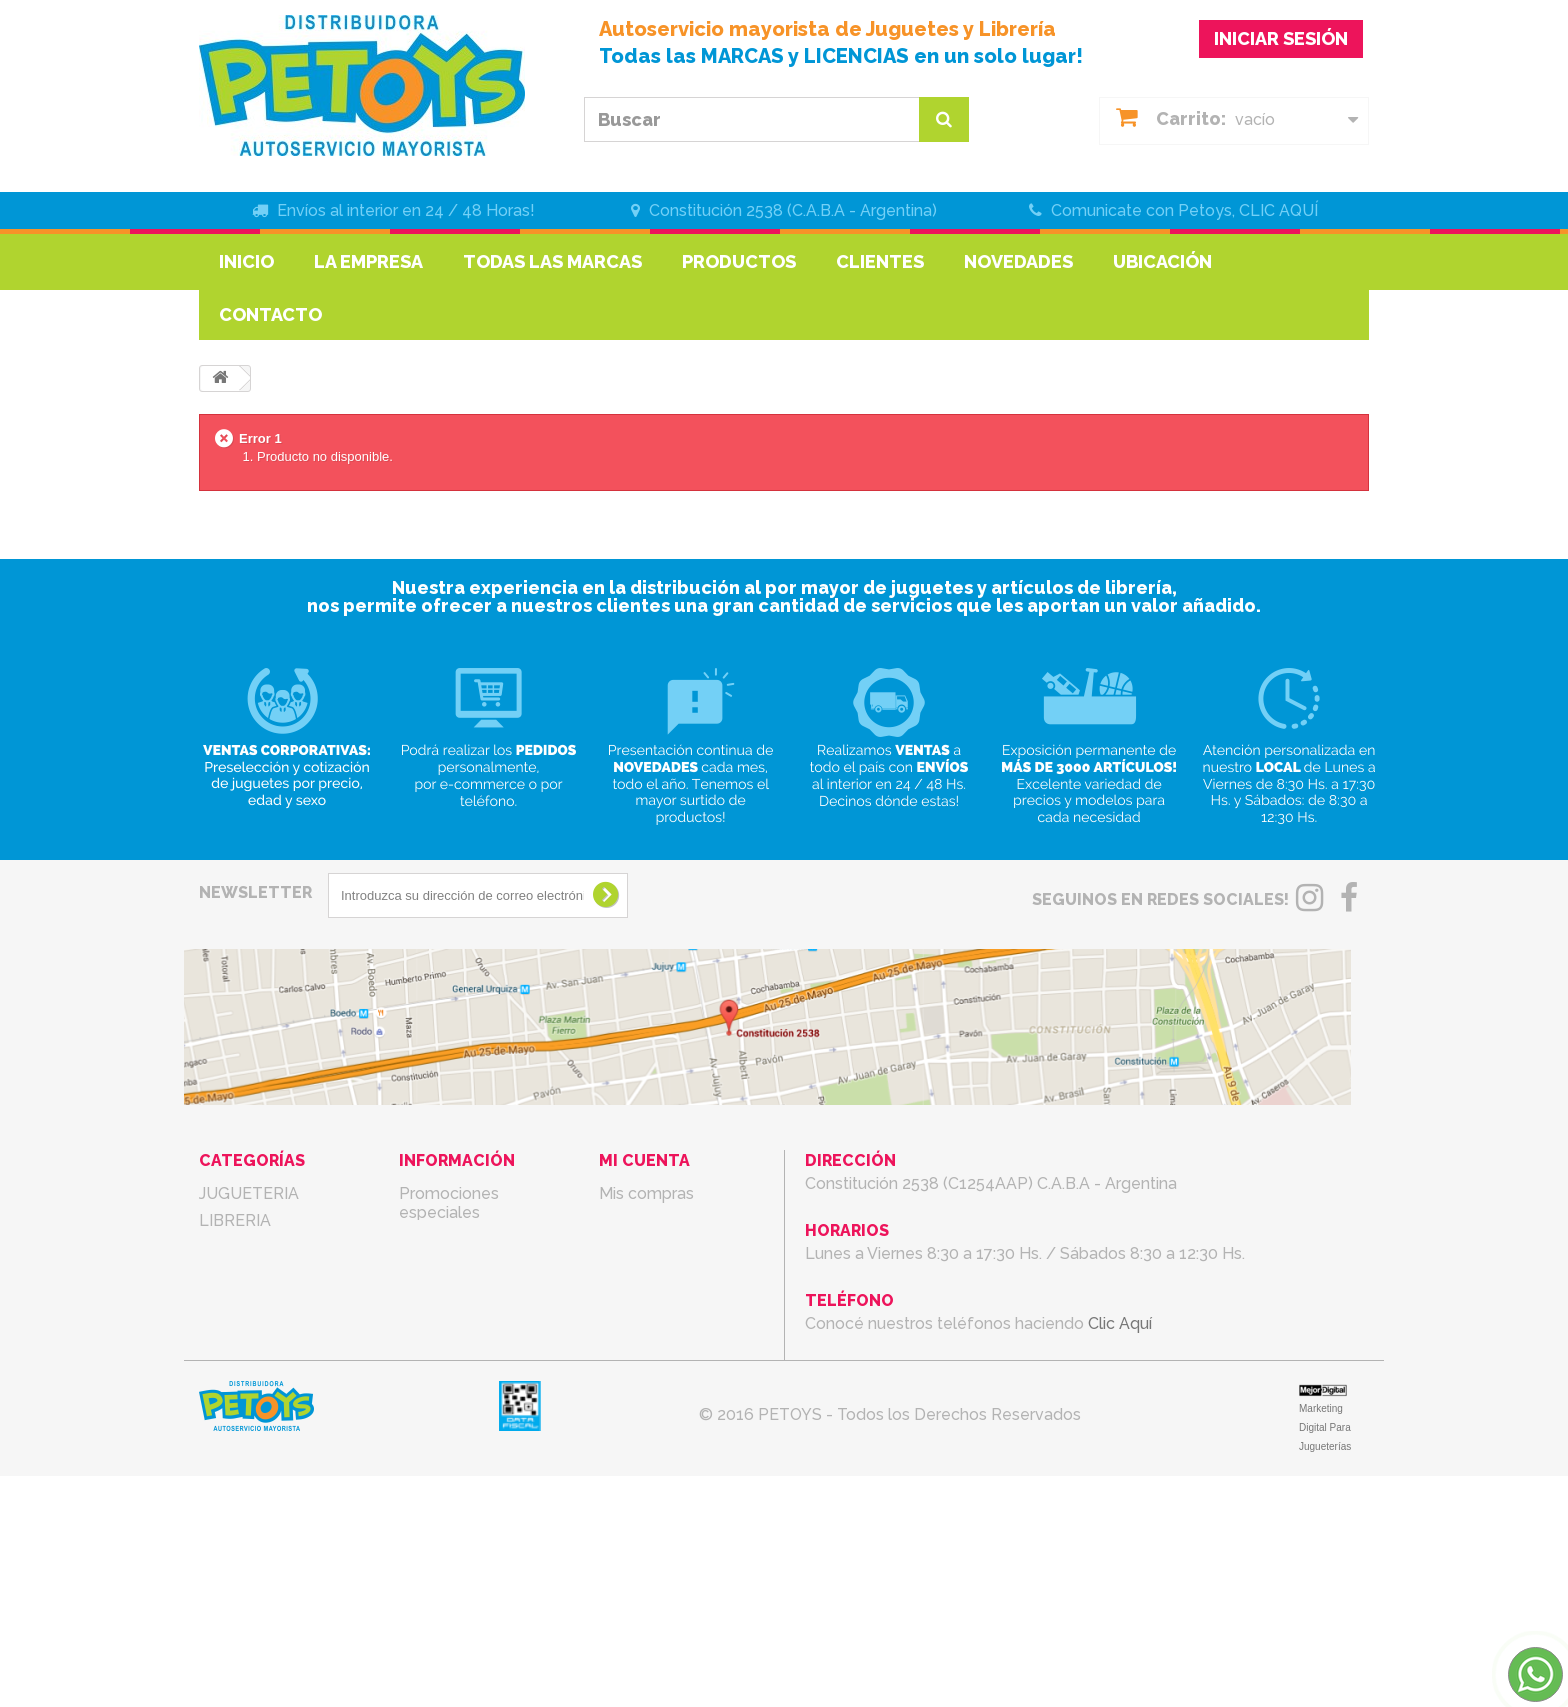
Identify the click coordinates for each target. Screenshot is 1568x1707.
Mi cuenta (644, 1160)
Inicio (246, 261)
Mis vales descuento (676, 1220)
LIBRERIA (235, 1220)
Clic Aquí (1120, 1323)
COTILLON (240, 1455)
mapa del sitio (451, 1420)
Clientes (880, 261)
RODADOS (239, 1328)
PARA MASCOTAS (267, 1536)
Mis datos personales (678, 1274)
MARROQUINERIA (266, 1301)
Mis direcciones (656, 1247)
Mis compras (646, 1193)
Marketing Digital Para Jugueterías (1325, 1658)
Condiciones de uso (472, 1366)
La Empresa (368, 261)
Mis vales (633, 1301)
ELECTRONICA (255, 1509)
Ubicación (1162, 261)
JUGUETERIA (249, 1193)
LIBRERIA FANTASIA (276, 1247)
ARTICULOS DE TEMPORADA (258, 1392)
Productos (739, 261)
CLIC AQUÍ (1278, 210)
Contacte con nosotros (450, 1330)
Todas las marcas (552, 261)
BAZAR (226, 1482)
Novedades (1018, 261)
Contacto (270, 314)
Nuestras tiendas (462, 1293)
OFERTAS (236, 1563)
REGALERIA (244, 1355)
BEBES (225, 1428)
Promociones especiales (449, 1203)
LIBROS (228, 1274)
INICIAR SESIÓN (1281, 38)
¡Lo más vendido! (464, 1266)
